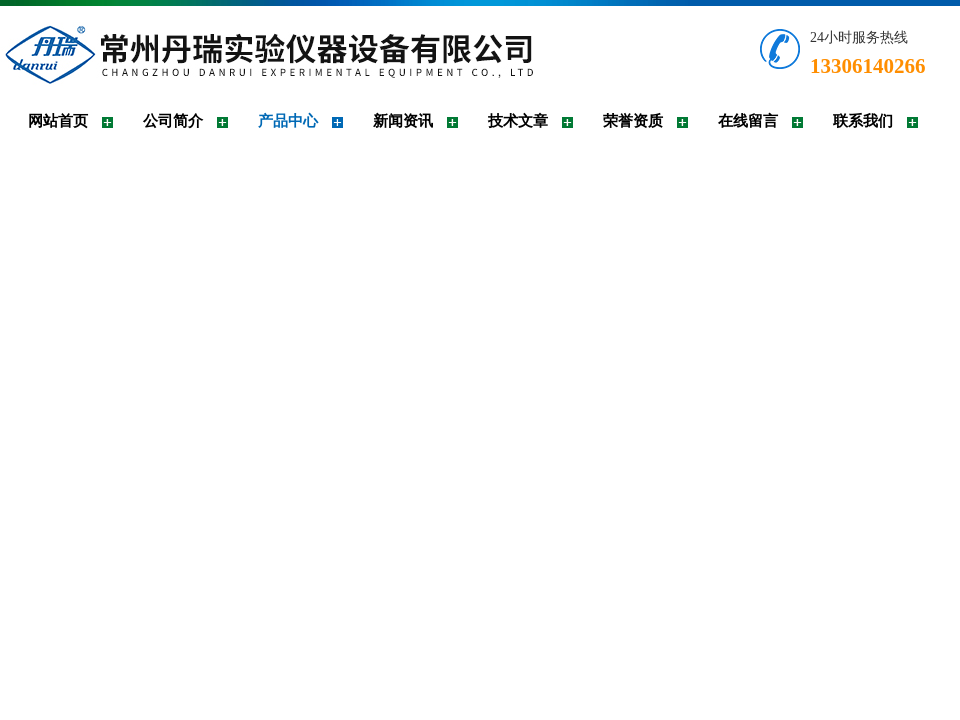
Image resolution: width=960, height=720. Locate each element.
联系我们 (863, 121)
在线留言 (748, 121)
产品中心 (288, 121)
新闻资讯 (403, 121)
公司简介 (173, 121)
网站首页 (58, 121)
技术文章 (518, 121)
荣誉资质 (633, 121)
